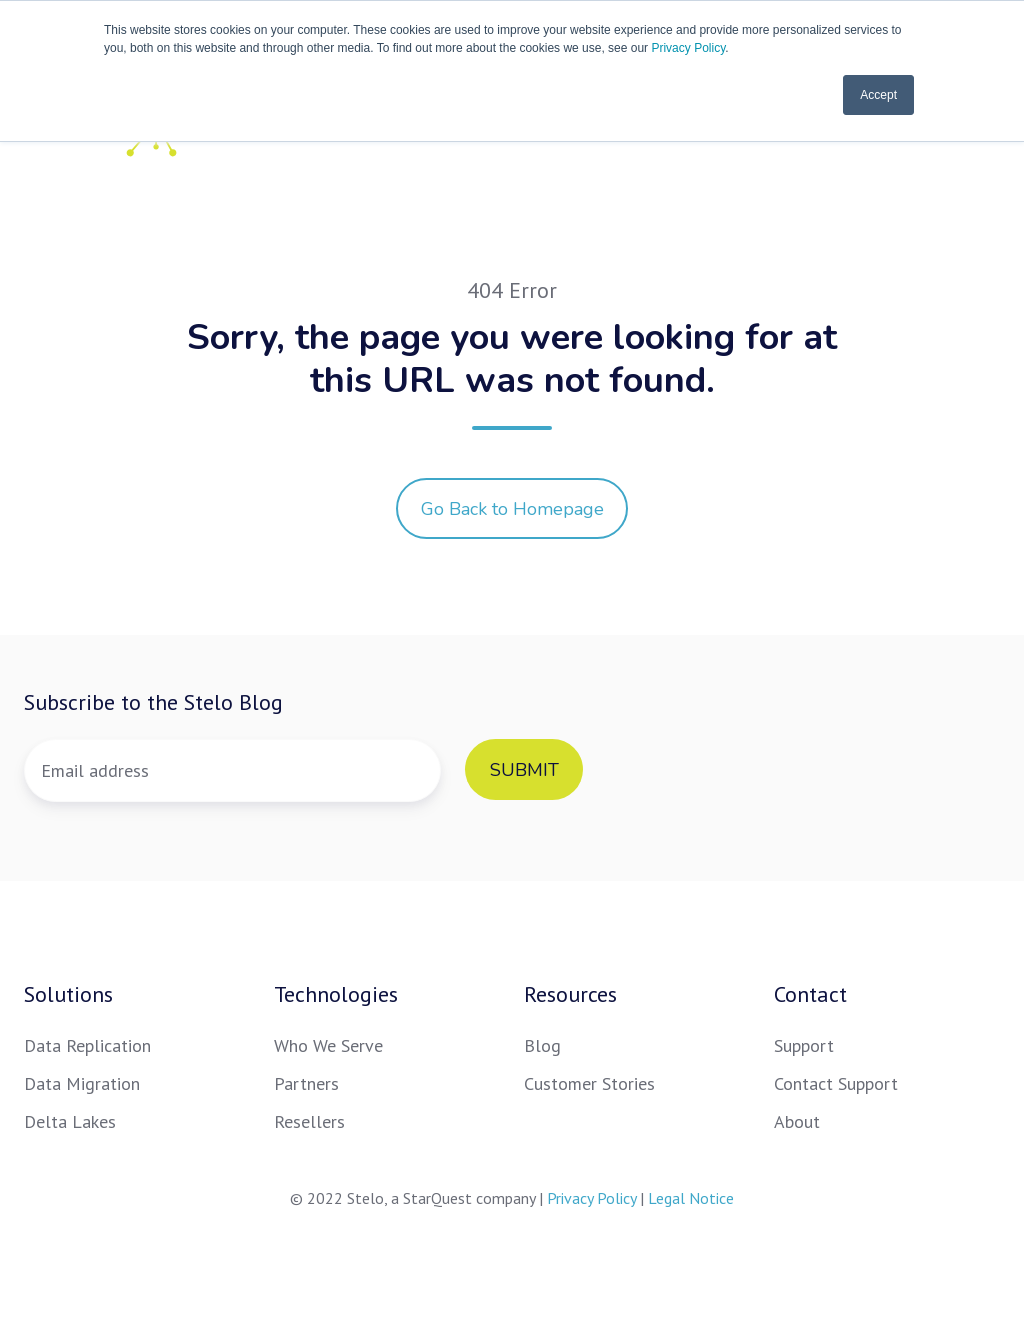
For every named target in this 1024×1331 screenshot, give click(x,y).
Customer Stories (589, 1083)
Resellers (309, 1121)
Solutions (68, 994)
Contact (810, 994)
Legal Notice (691, 1198)
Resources (570, 994)
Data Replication (87, 1045)
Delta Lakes (70, 1121)
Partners (306, 1083)
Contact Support (836, 1083)
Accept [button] (878, 95)
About (797, 1121)
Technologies (336, 994)
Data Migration (82, 1083)
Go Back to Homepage (512, 509)
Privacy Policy (688, 48)
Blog (542, 1045)
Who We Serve (328, 1045)
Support (804, 1045)
